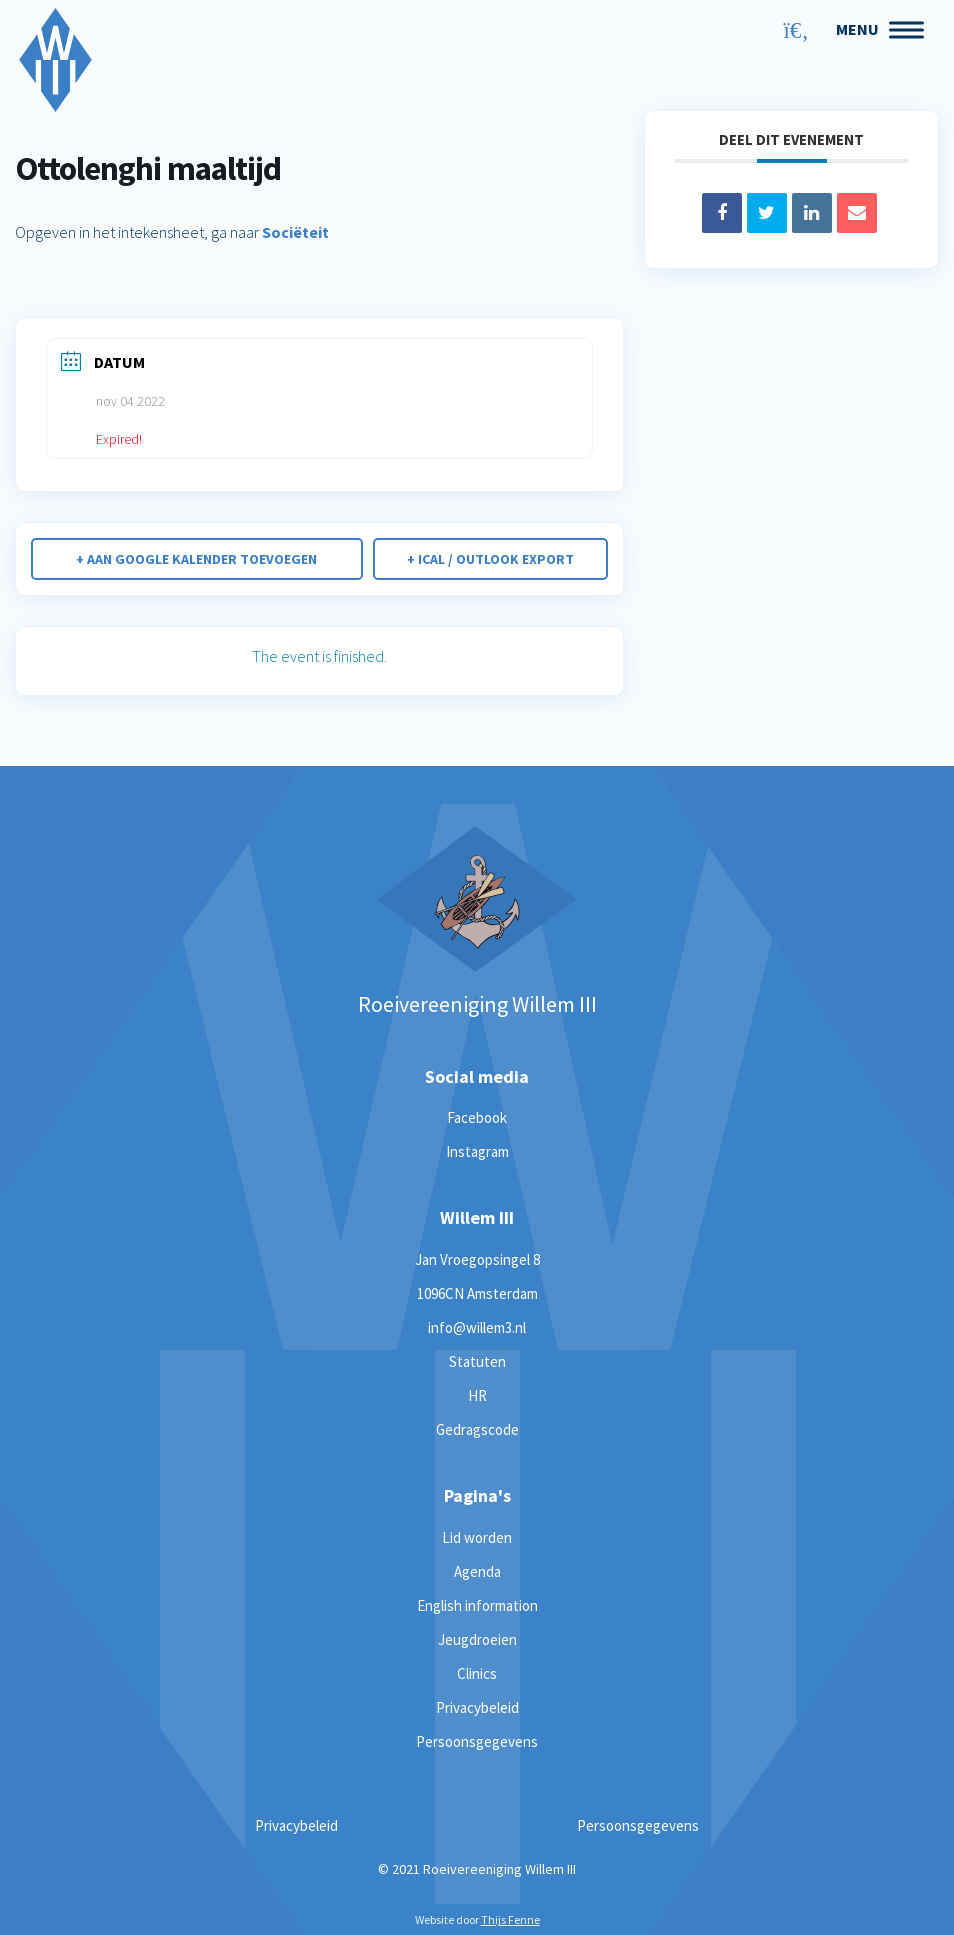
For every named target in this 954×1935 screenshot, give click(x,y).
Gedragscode (477, 1429)
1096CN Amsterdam (477, 1293)
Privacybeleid (477, 1707)
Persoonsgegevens (477, 1741)
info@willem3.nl (477, 1327)
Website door (477, 1919)
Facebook (477, 1117)
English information (477, 1605)
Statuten (477, 1361)
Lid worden (477, 1537)
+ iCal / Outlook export (490, 559)
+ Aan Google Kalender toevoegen (196, 559)
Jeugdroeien (477, 1639)
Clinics (477, 1673)
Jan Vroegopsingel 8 (477, 1259)
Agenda (477, 1571)
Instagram (477, 1151)
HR (477, 1395)
